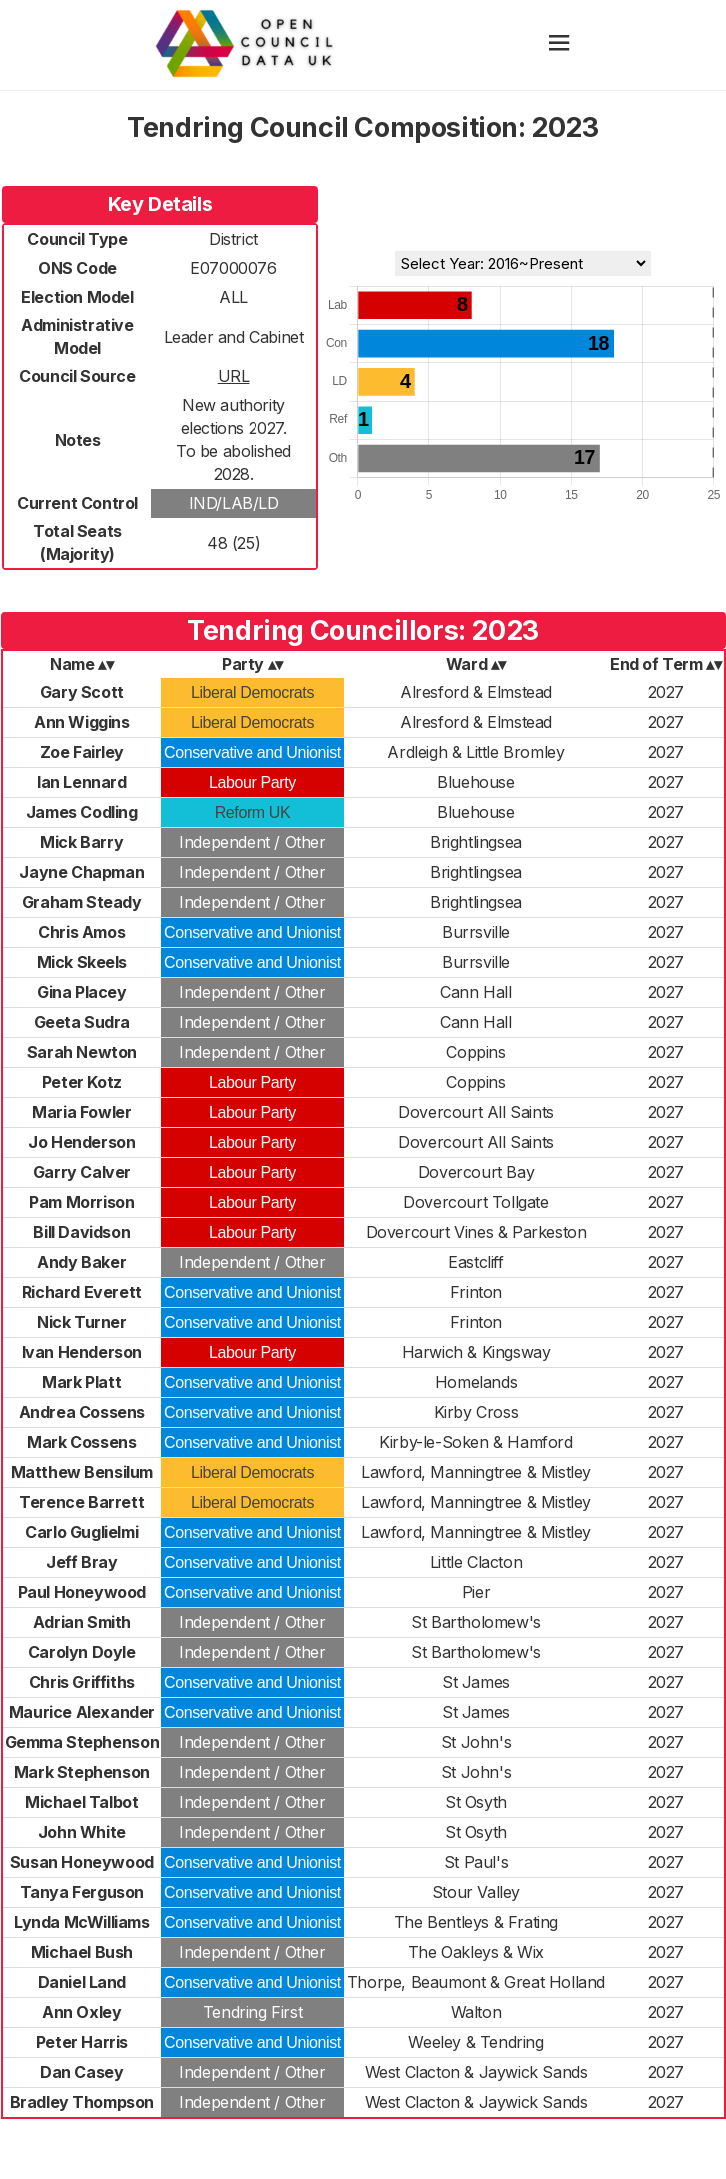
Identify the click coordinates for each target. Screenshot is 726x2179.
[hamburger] (559, 44)
